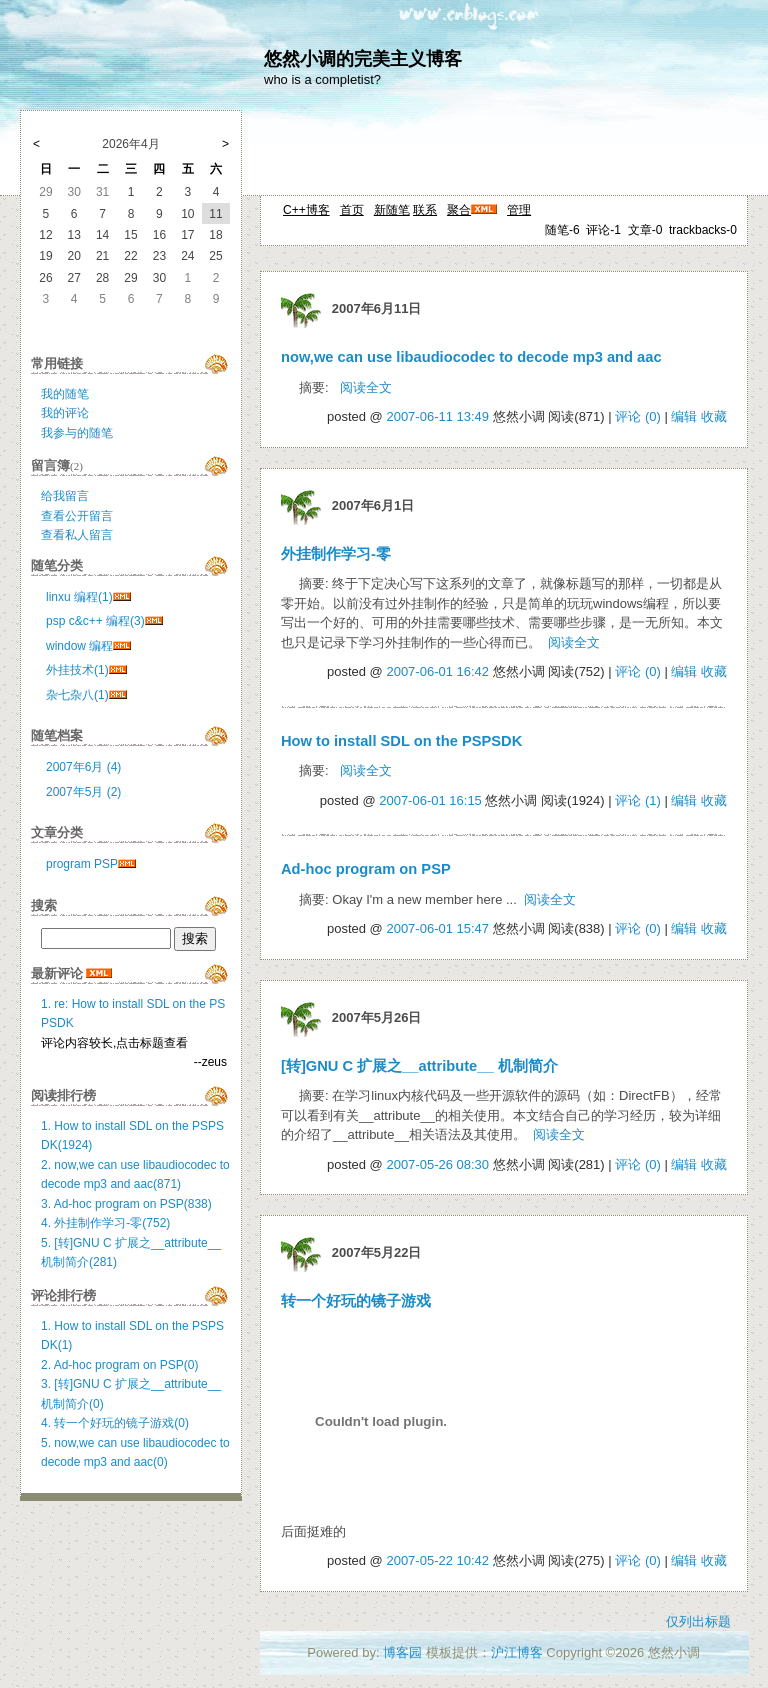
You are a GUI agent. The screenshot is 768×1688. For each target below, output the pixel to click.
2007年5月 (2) (83, 792)
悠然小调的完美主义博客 (363, 59)
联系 (425, 210)
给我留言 (65, 496)
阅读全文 (366, 387)
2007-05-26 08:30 (437, 1164)
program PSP (82, 864)
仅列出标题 (698, 1621)
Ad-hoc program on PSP (366, 869)
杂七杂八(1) (77, 695)
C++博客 (306, 210)
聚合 (459, 210)
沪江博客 (517, 1652)
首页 (352, 210)
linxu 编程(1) (79, 597)
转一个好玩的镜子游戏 (356, 1301)
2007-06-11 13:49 (437, 416)
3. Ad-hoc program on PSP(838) (126, 1204)
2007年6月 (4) (83, 767)
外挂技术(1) (77, 670)
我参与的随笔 (77, 433)
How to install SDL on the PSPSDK (401, 741)
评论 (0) (638, 416)
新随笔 (392, 210)
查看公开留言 (77, 516)
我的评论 (65, 413)
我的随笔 (65, 394)
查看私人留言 (77, 535)
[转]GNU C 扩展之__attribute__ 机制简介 (419, 1066)
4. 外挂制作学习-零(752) (105, 1223)
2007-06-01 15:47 (437, 928)
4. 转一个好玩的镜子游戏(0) (115, 1423)
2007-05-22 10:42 (437, 1560)
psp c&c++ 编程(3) (95, 621)
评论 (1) (638, 800)
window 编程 (79, 646)
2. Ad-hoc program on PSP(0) (119, 1365)
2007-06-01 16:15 (430, 800)
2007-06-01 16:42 (437, 671)
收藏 (714, 416)
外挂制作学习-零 (336, 554)
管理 (519, 210)
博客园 (402, 1652)
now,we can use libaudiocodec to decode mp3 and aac (471, 357)
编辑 (684, 416)
